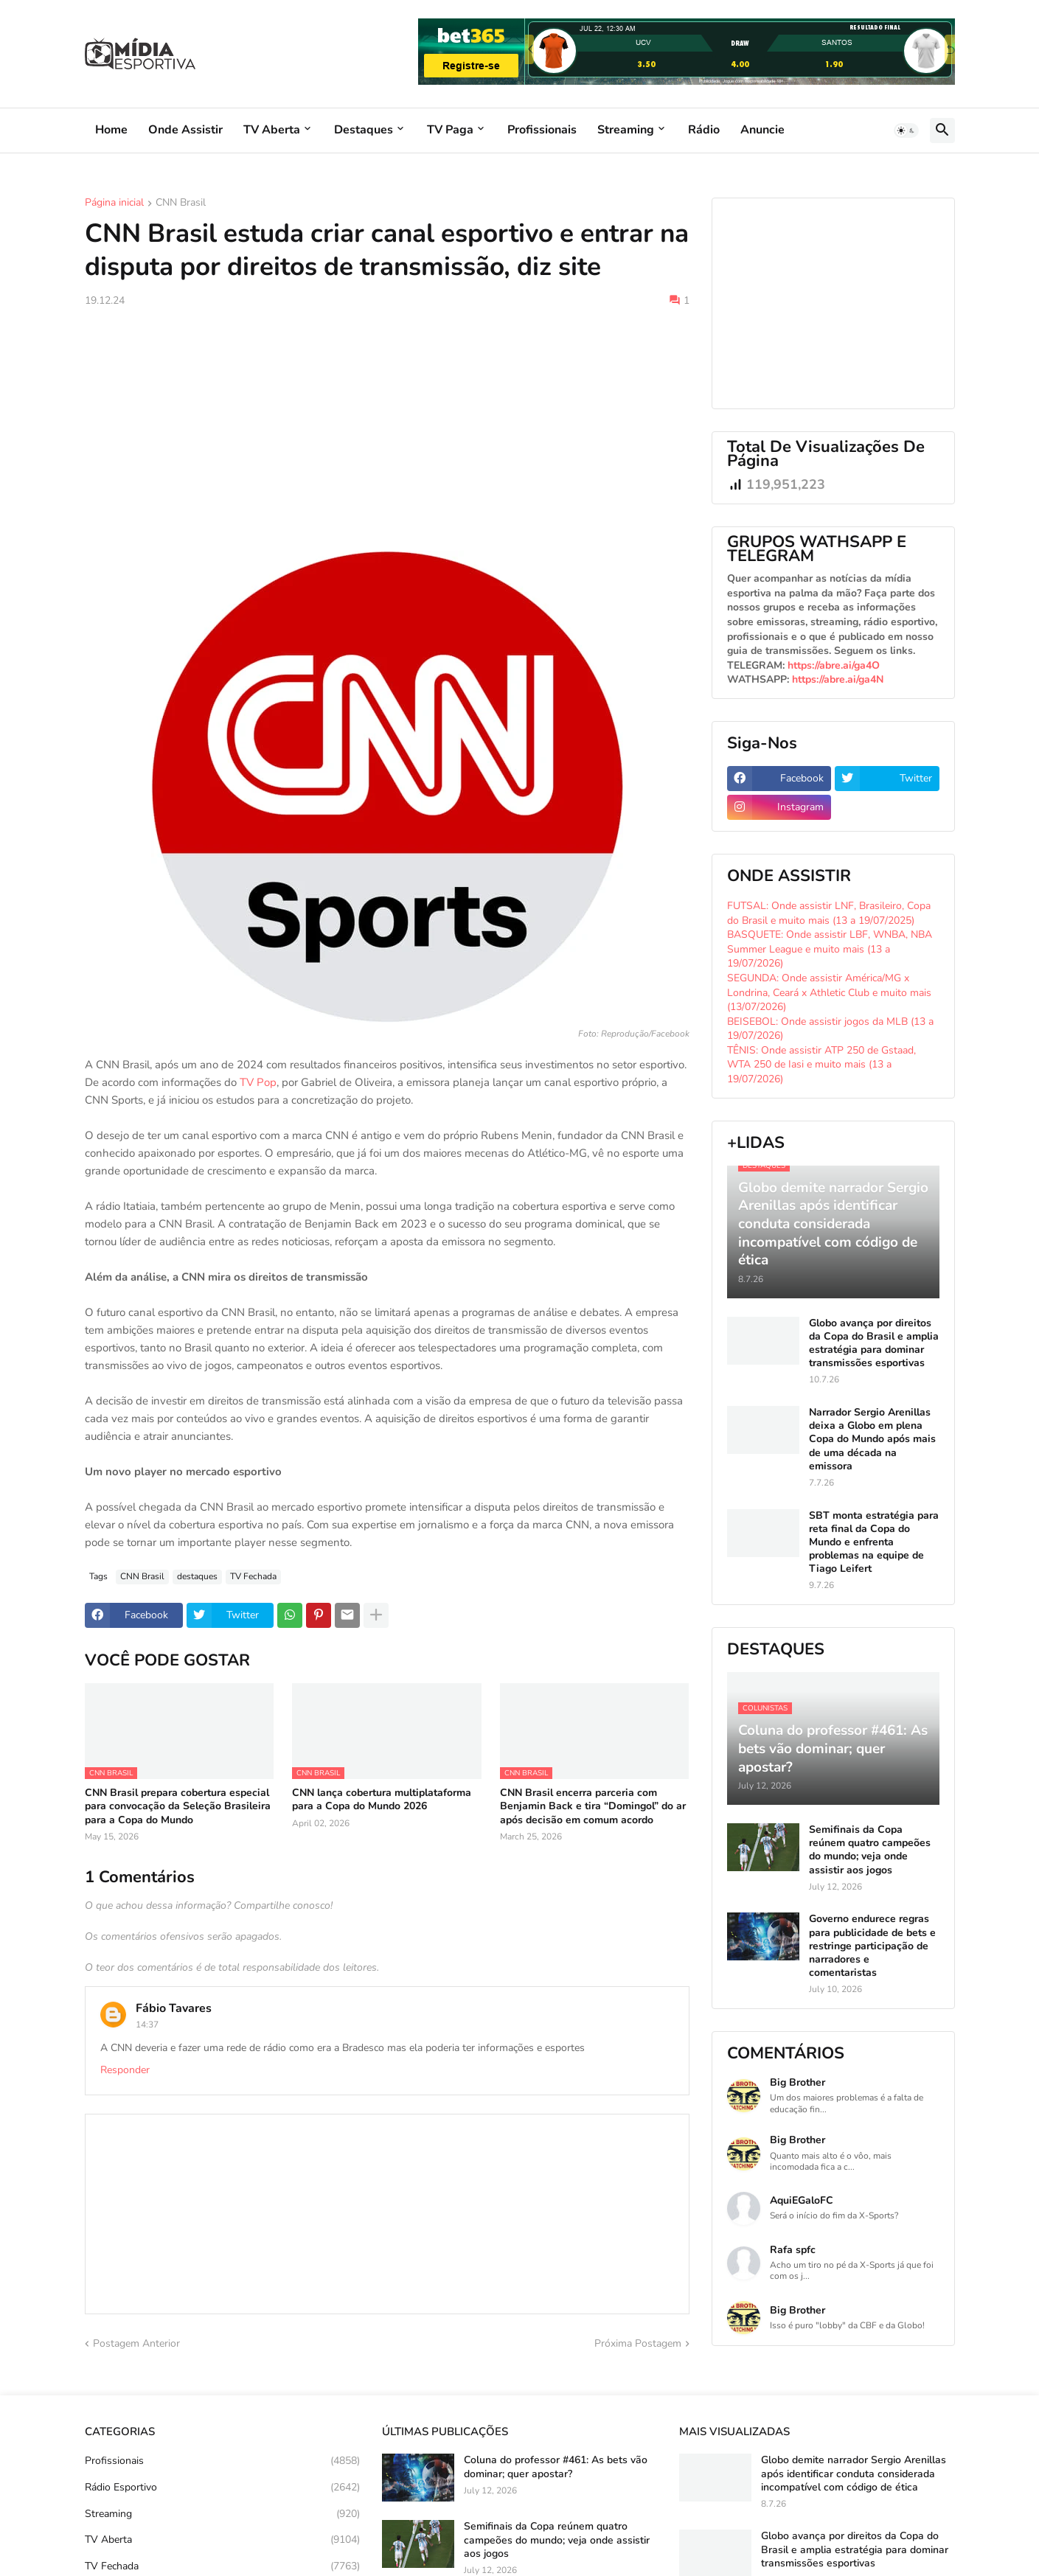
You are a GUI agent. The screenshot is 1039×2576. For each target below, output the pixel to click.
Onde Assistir (185, 130)
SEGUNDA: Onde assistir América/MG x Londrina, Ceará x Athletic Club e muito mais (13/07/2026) (829, 992)
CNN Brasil (181, 203)
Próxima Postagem (637, 2343)
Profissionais (542, 130)
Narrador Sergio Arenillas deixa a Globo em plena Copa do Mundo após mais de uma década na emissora (872, 1439)
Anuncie (762, 130)
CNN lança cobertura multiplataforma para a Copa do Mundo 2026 (381, 1799)
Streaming (625, 130)
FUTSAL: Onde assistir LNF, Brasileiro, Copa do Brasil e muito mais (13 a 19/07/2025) (829, 913)
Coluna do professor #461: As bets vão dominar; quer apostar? (555, 2467)
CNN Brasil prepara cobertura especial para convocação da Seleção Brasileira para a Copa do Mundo (178, 1806)
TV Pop (258, 1082)
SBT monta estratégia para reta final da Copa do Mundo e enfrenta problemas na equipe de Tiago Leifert (874, 1542)
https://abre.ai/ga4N (837, 679)
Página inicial (114, 203)
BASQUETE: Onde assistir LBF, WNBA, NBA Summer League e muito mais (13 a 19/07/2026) (829, 948)
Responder (125, 2070)
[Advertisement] (387, 429)
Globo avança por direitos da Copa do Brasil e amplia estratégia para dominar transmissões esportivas (874, 1344)
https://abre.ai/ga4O (834, 665)
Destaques (363, 130)
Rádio (704, 130)
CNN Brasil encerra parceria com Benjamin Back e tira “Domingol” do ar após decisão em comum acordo (593, 1806)
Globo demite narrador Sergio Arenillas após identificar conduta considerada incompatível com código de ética (853, 2473)
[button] (906, 130)
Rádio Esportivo (222, 2487)
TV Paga (450, 130)
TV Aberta (271, 130)
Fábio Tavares (174, 2008)
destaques (197, 1576)
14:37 (147, 2024)
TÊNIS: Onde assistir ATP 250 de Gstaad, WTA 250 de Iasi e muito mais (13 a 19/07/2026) (821, 1064)
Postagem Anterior (136, 2343)
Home (111, 130)
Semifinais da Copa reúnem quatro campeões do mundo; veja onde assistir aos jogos (870, 1850)
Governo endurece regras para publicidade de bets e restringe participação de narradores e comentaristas (872, 1946)
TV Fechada (253, 1576)
